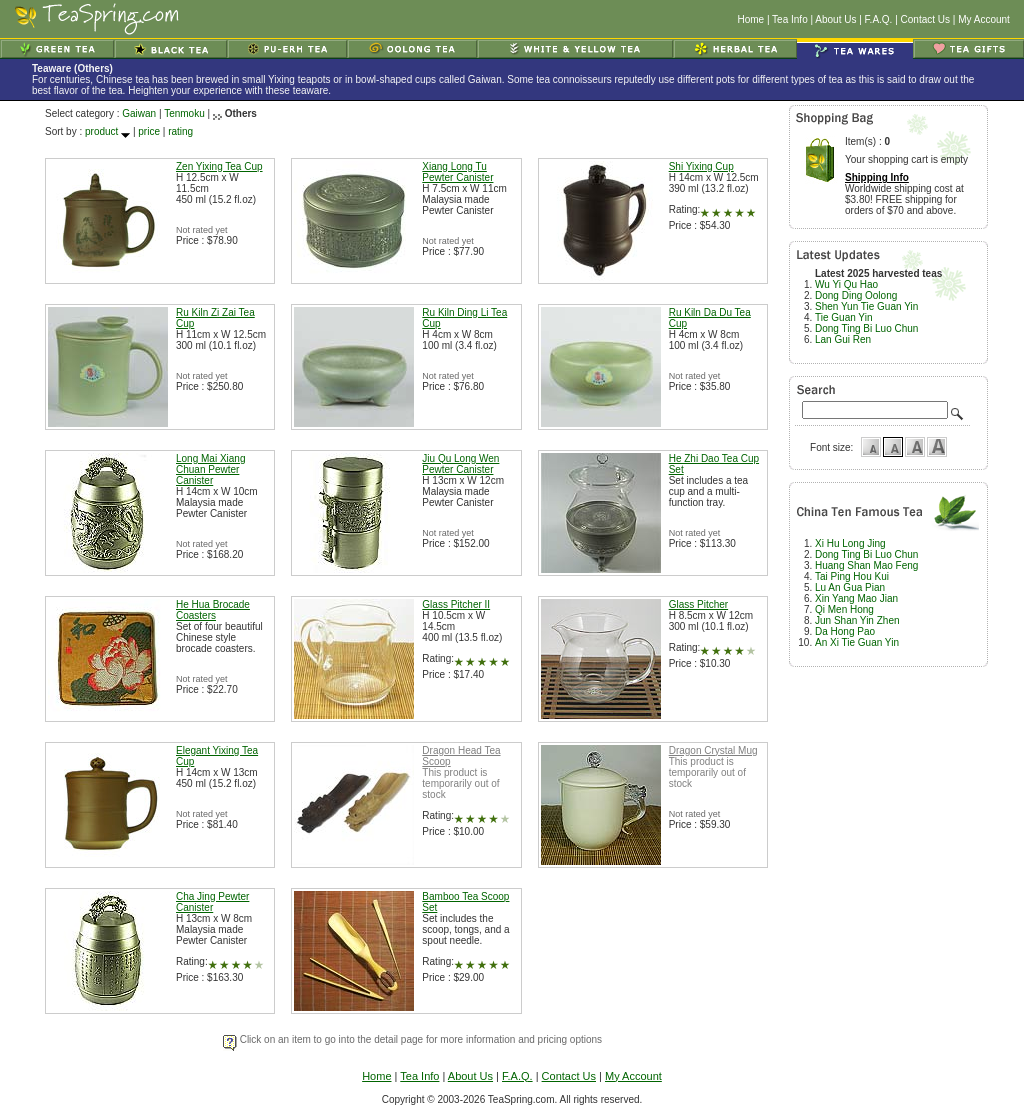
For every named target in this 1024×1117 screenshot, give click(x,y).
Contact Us (925, 19)
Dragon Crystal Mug (713, 750)
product (101, 131)
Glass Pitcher (698, 604)
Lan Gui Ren (843, 339)
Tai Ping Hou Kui (852, 576)
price (149, 131)
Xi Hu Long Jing (850, 543)
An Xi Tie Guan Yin (857, 642)
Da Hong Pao (845, 631)
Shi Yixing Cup (701, 166)
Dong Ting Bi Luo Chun (866, 328)
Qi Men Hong (844, 609)
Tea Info (790, 19)
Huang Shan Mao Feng (866, 565)
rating (180, 131)
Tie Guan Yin (843, 317)
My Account (984, 19)
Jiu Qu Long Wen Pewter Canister (460, 464)
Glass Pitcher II (456, 604)
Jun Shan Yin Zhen (857, 620)
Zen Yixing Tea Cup (219, 166)
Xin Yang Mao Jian (856, 598)
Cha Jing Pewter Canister (212, 902)
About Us (835, 19)
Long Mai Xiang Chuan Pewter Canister (211, 469)
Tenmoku (184, 113)
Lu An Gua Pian (850, 587)
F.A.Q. (879, 19)
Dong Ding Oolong (856, 295)
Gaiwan (139, 113)
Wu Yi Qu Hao (846, 284)
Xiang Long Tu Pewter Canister (457, 172)
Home (750, 19)
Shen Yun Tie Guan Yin (866, 306)
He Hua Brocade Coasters (213, 610)
